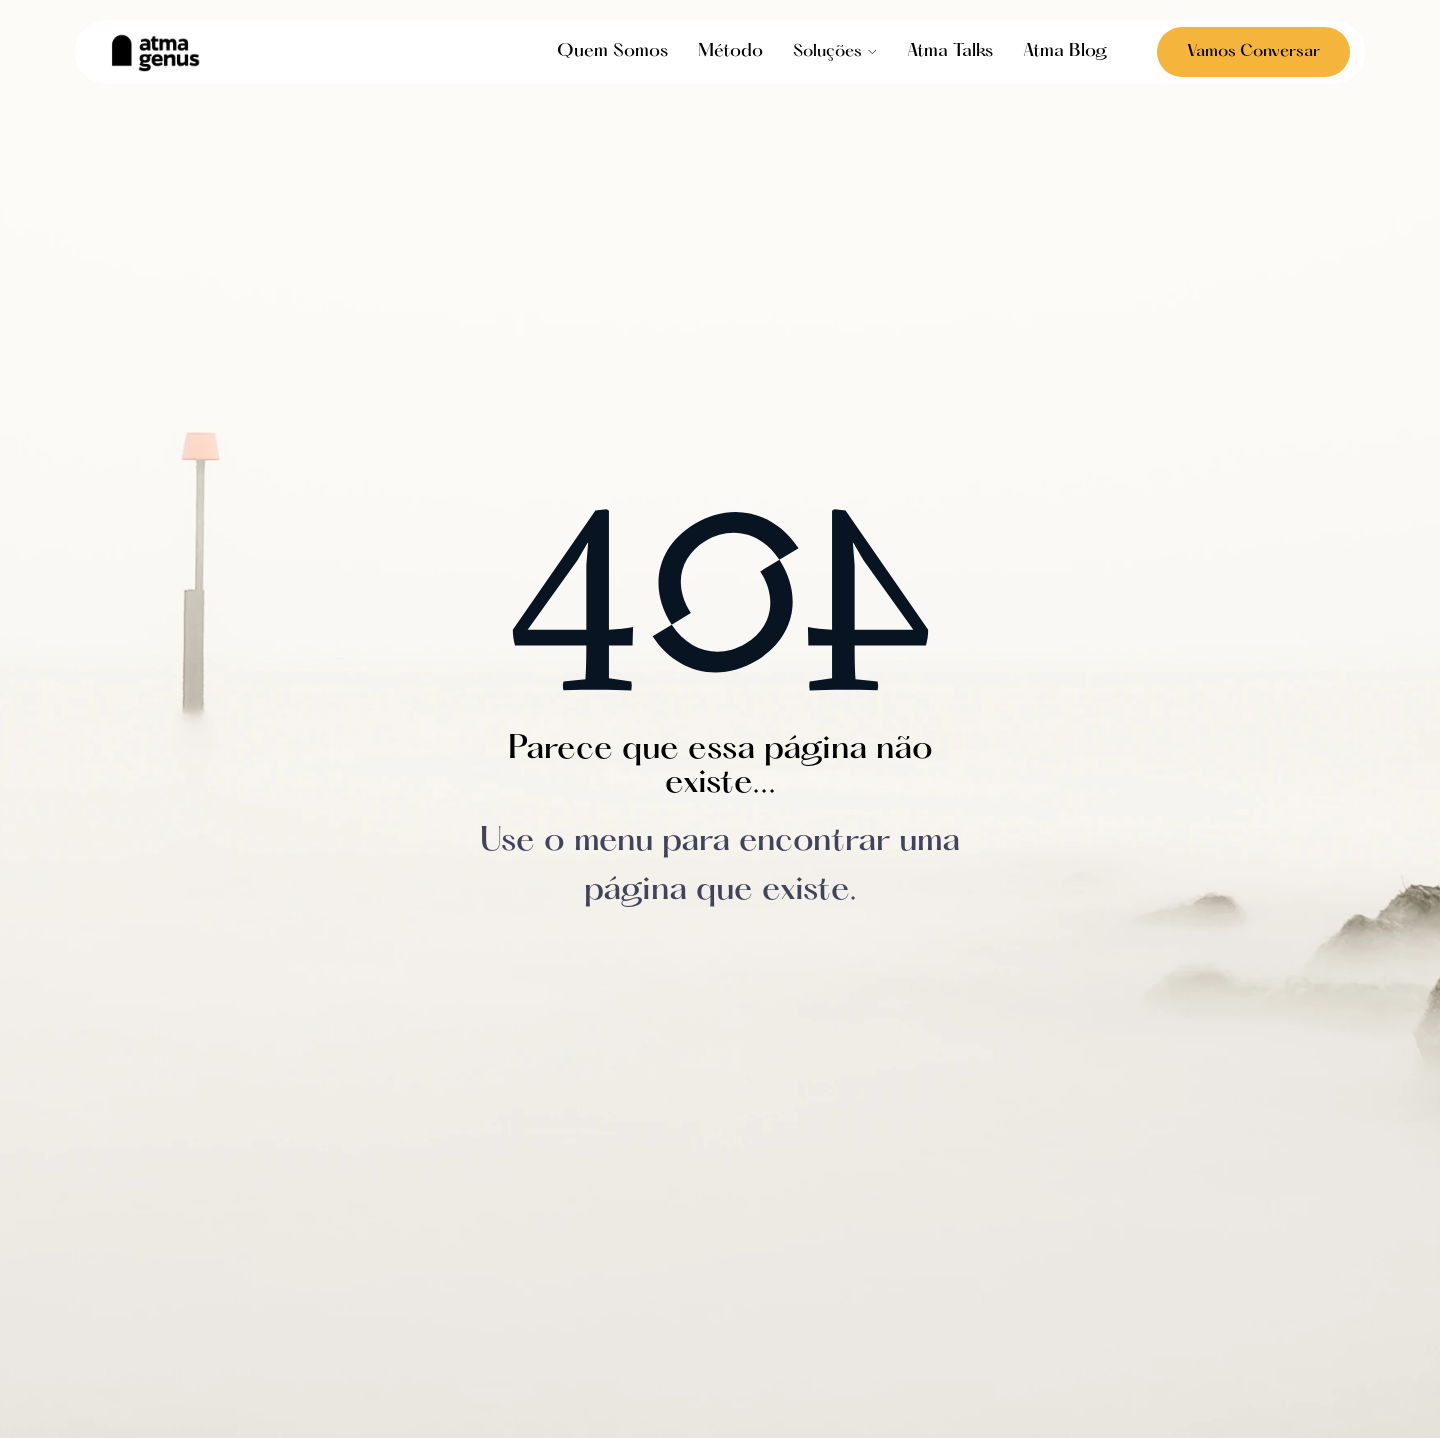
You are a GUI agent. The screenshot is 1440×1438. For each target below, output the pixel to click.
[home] (155, 52)
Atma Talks (950, 51)
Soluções (827, 52)
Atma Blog (1065, 51)
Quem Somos (612, 51)
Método (730, 51)
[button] (835, 52)
